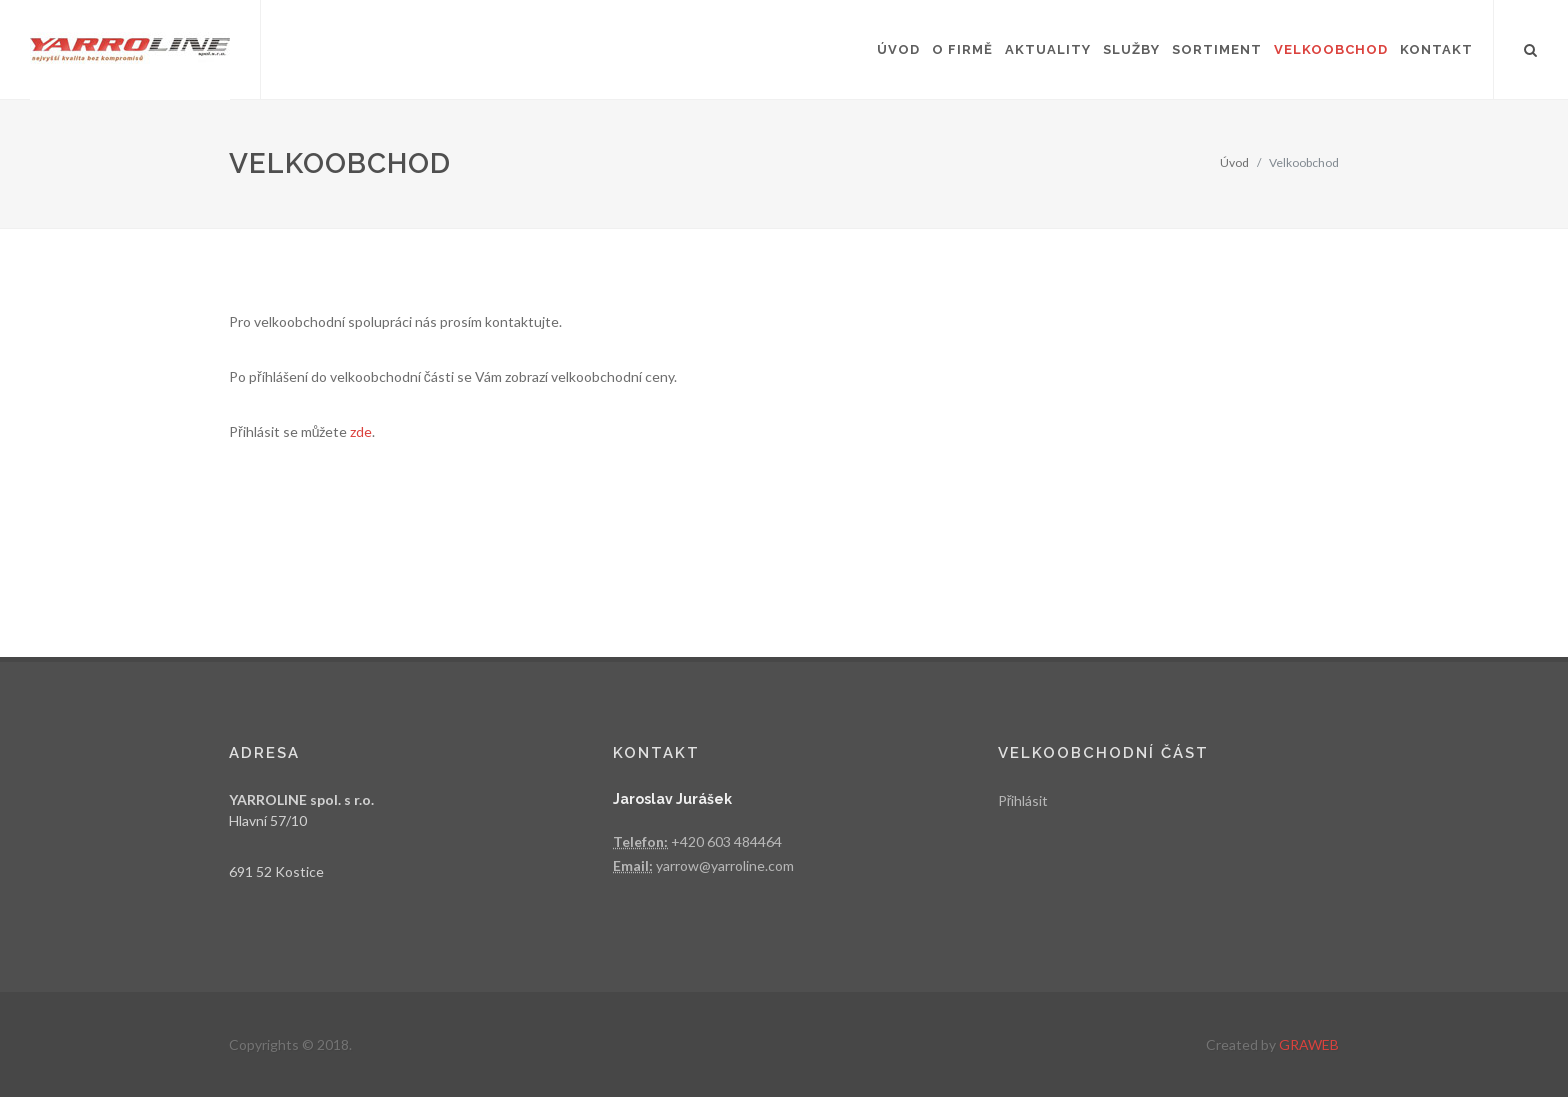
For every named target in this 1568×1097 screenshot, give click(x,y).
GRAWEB (1309, 1044)
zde (361, 431)
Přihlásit (1023, 800)
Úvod (1234, 162)
